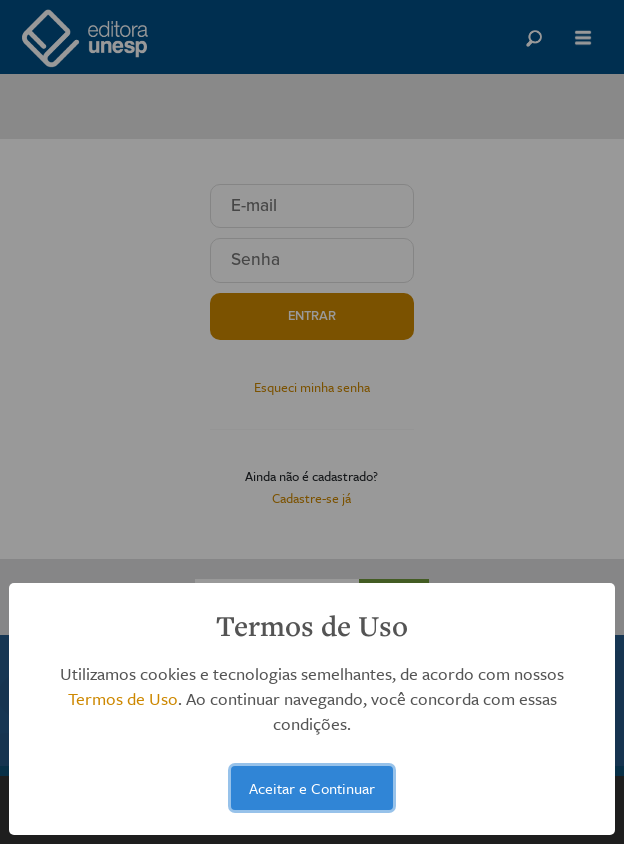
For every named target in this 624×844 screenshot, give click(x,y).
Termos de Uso (123, 698)
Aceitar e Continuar (312, 788)
